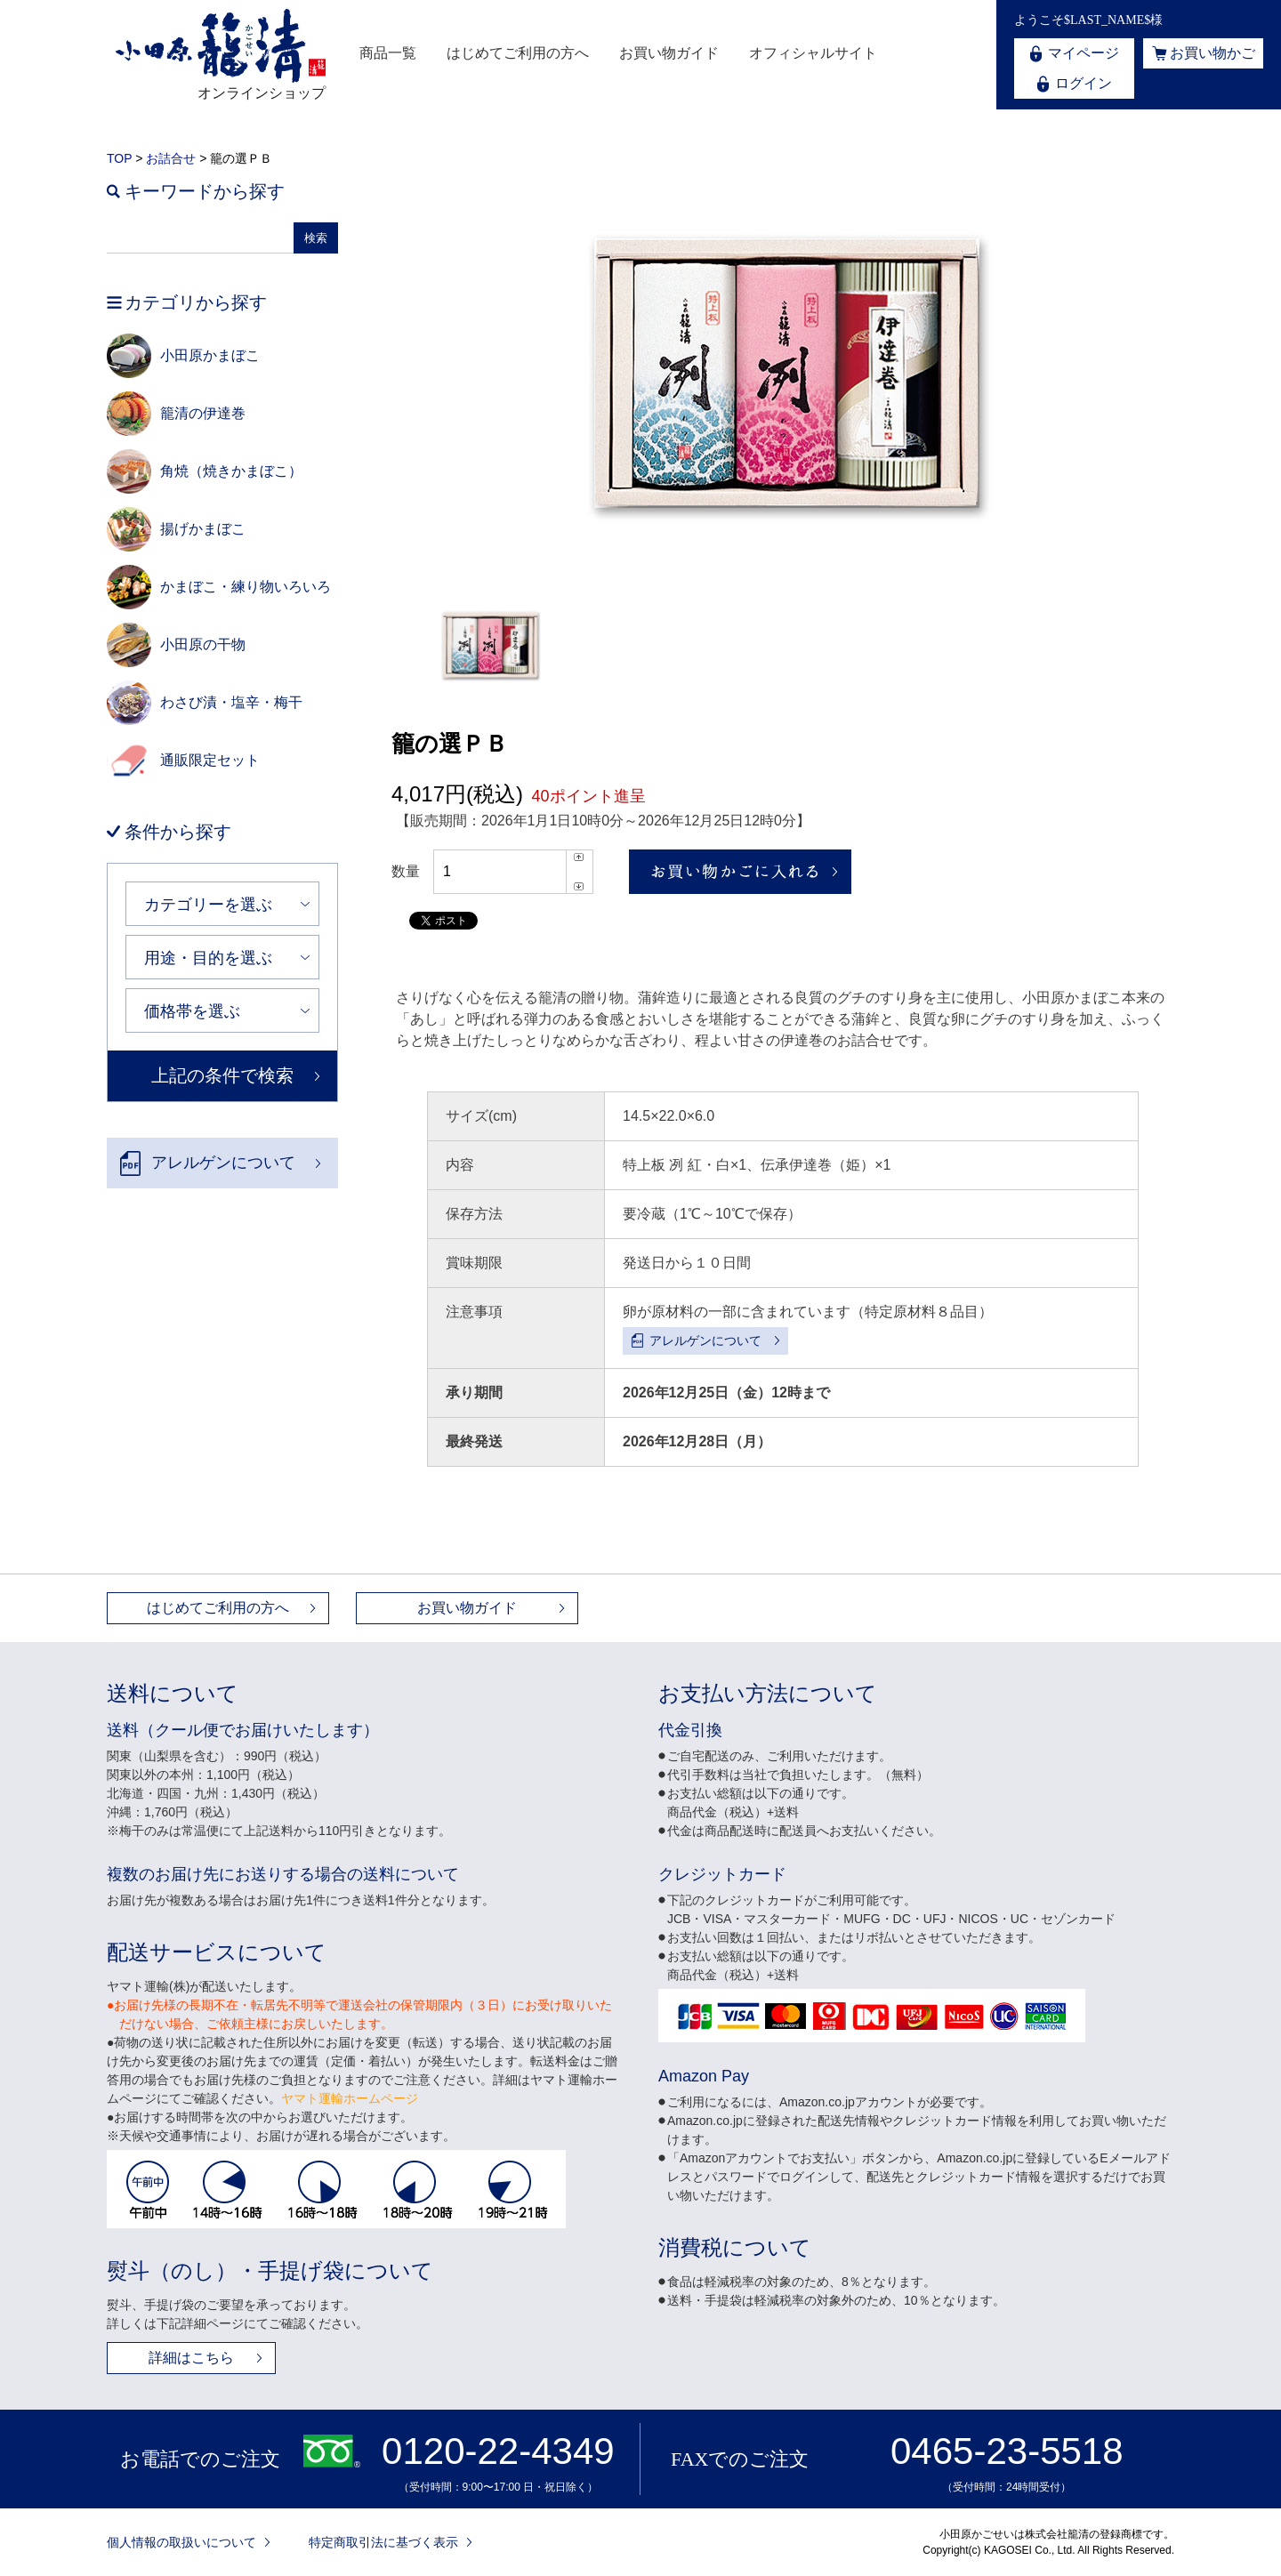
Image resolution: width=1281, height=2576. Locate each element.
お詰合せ (171, 158)
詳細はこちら (191, 2357)
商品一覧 (387, 52)
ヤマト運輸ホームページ (349, 2098)
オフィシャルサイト (813, 52)
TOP (119, 158)
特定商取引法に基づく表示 (383, 2542)
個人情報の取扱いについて (181, 2542)
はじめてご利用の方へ (518, 52)
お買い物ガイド (669, 52)
